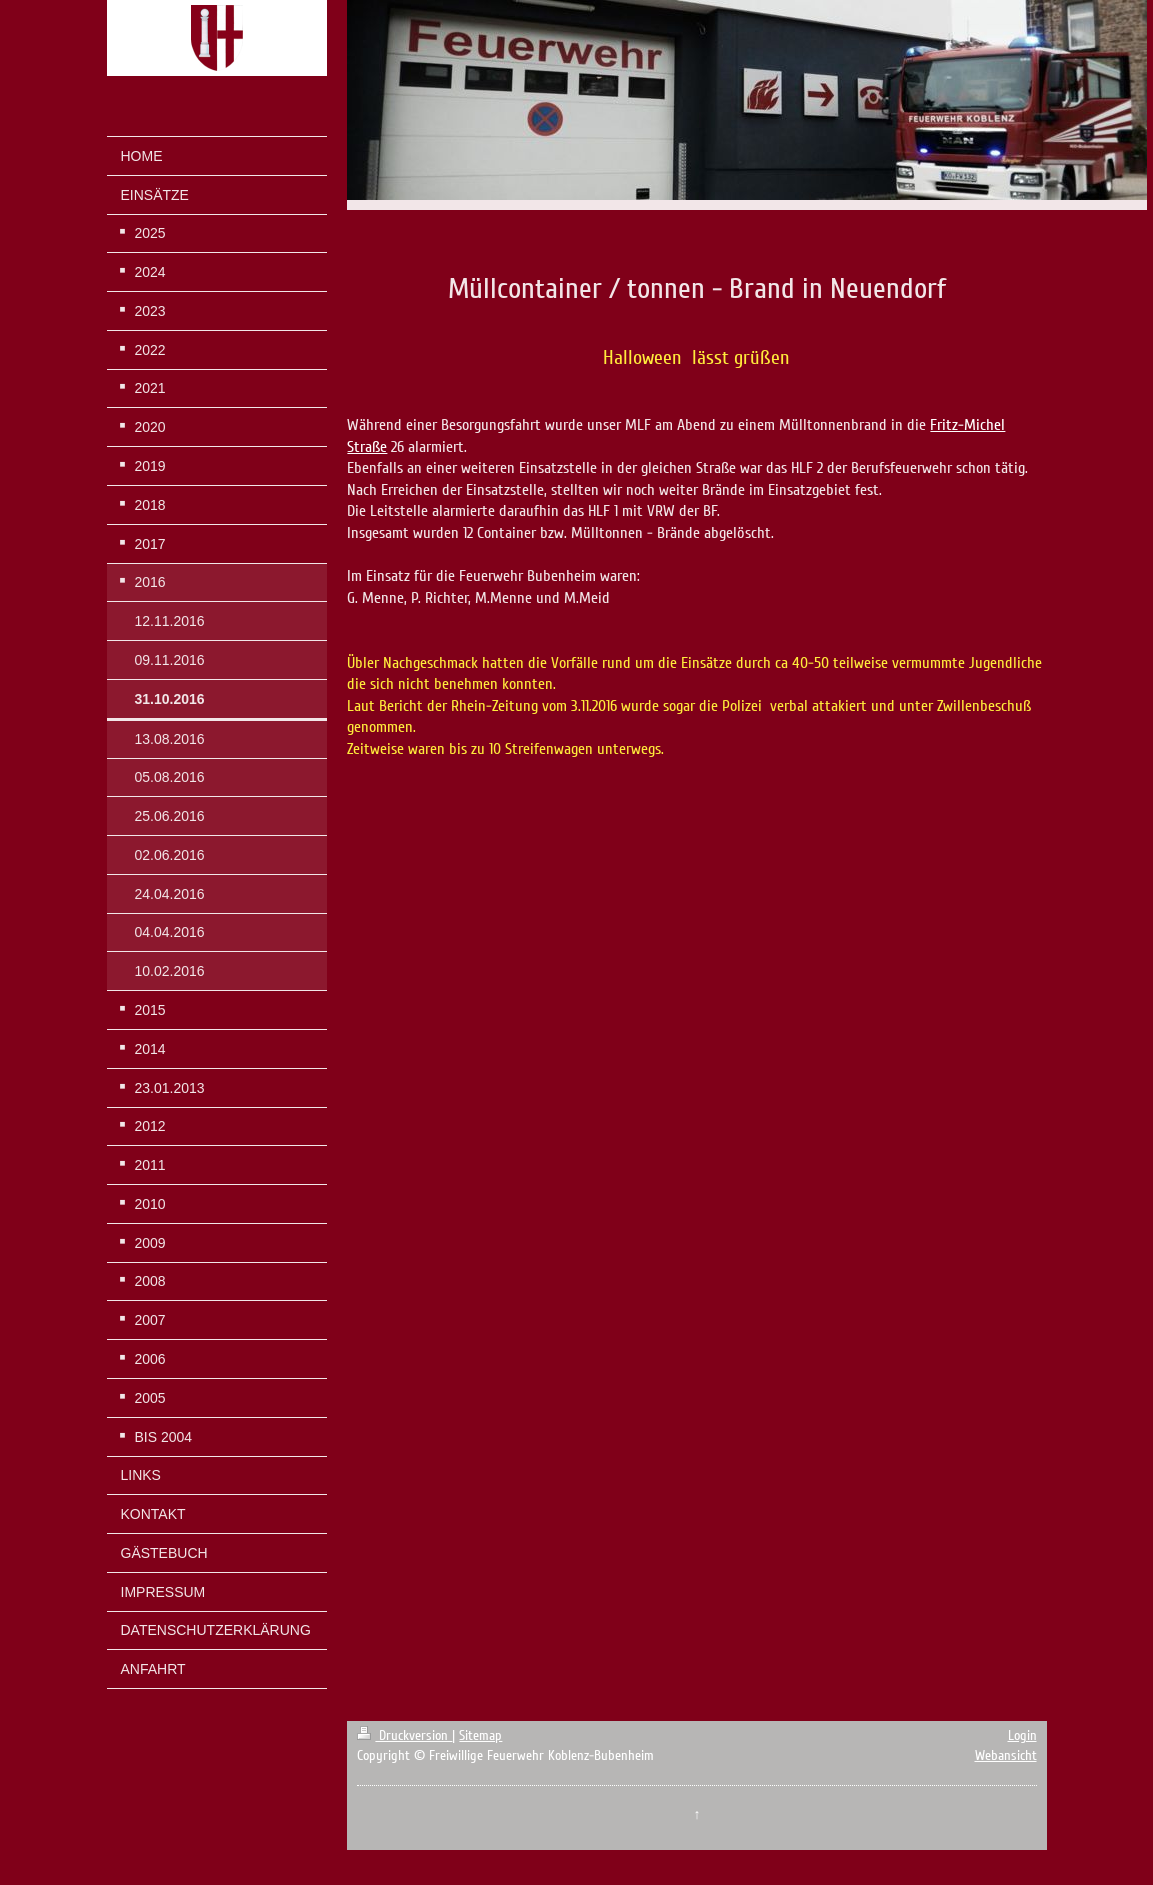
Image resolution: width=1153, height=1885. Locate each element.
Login (1022, 1735)
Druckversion (404, 1735)
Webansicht (1006, 1755)
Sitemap (480, 1735)
